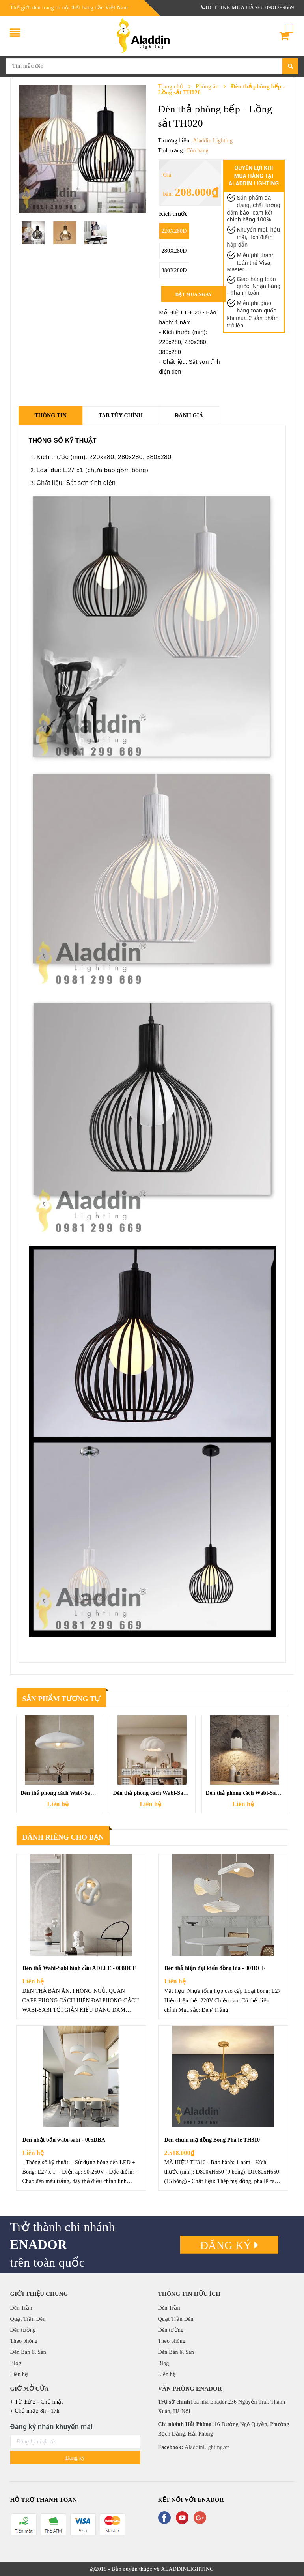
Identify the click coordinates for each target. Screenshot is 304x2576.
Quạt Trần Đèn (28, 2319)
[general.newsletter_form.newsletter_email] (75, 2442)
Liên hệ (19, 2374)
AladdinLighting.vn (206, 2447)
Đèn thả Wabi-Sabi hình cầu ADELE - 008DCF (79, 1968)
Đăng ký (229, 2245)
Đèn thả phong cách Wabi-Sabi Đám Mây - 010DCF (83, 1793)
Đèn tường (23, 2330)
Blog (15, 2363)
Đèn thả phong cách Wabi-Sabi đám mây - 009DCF (175, 1793)
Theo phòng (24, 2341)
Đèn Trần (21, 2308)
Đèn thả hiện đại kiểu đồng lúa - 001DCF (214, 1968)
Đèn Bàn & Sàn (28, 2352)
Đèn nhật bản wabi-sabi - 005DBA (64, 2140)
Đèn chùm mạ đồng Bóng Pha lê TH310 (212, 2140)
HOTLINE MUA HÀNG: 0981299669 (247, 8)
